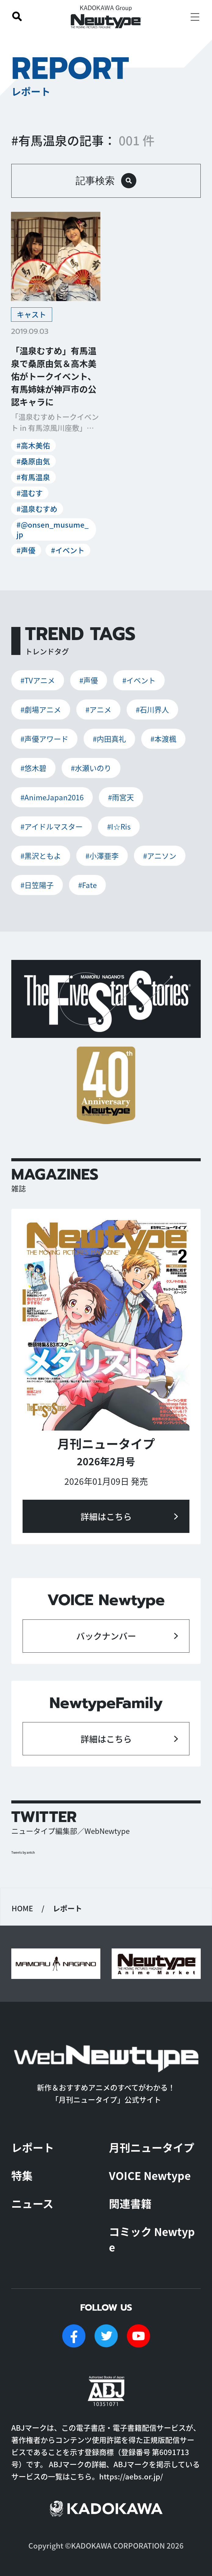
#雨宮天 (121, 797)
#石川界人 (152, 709)
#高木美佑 (33, 445)
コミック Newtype (152, 2239)
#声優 (25, 550)
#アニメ (98, 709)
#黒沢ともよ (40, 855)
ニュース (32, 2203)
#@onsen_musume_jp (52, 529)
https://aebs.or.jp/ (131, 2476)
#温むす (29, 492)
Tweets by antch (23, 1852)
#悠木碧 (33, 768)
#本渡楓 (163, 738)
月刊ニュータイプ (151, 2147)
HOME (22, 1908)
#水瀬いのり (91, 768)
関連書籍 (130, 2203)
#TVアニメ (37, 680)
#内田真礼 (109, 738)
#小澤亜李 (102, 855)
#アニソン (159, 855)
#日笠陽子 (37, 884)
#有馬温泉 (33, 477)
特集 (22, 2175)
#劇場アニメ (40, 709)
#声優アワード (44, 738)
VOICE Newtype (150, 2175)
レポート (32, 2147)
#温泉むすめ (36, 508)
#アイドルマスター (51, 826)
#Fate (87, 884)
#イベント (67, 550)
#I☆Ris (119, 826)
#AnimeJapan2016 (52, 797)
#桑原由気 (33, 461)
